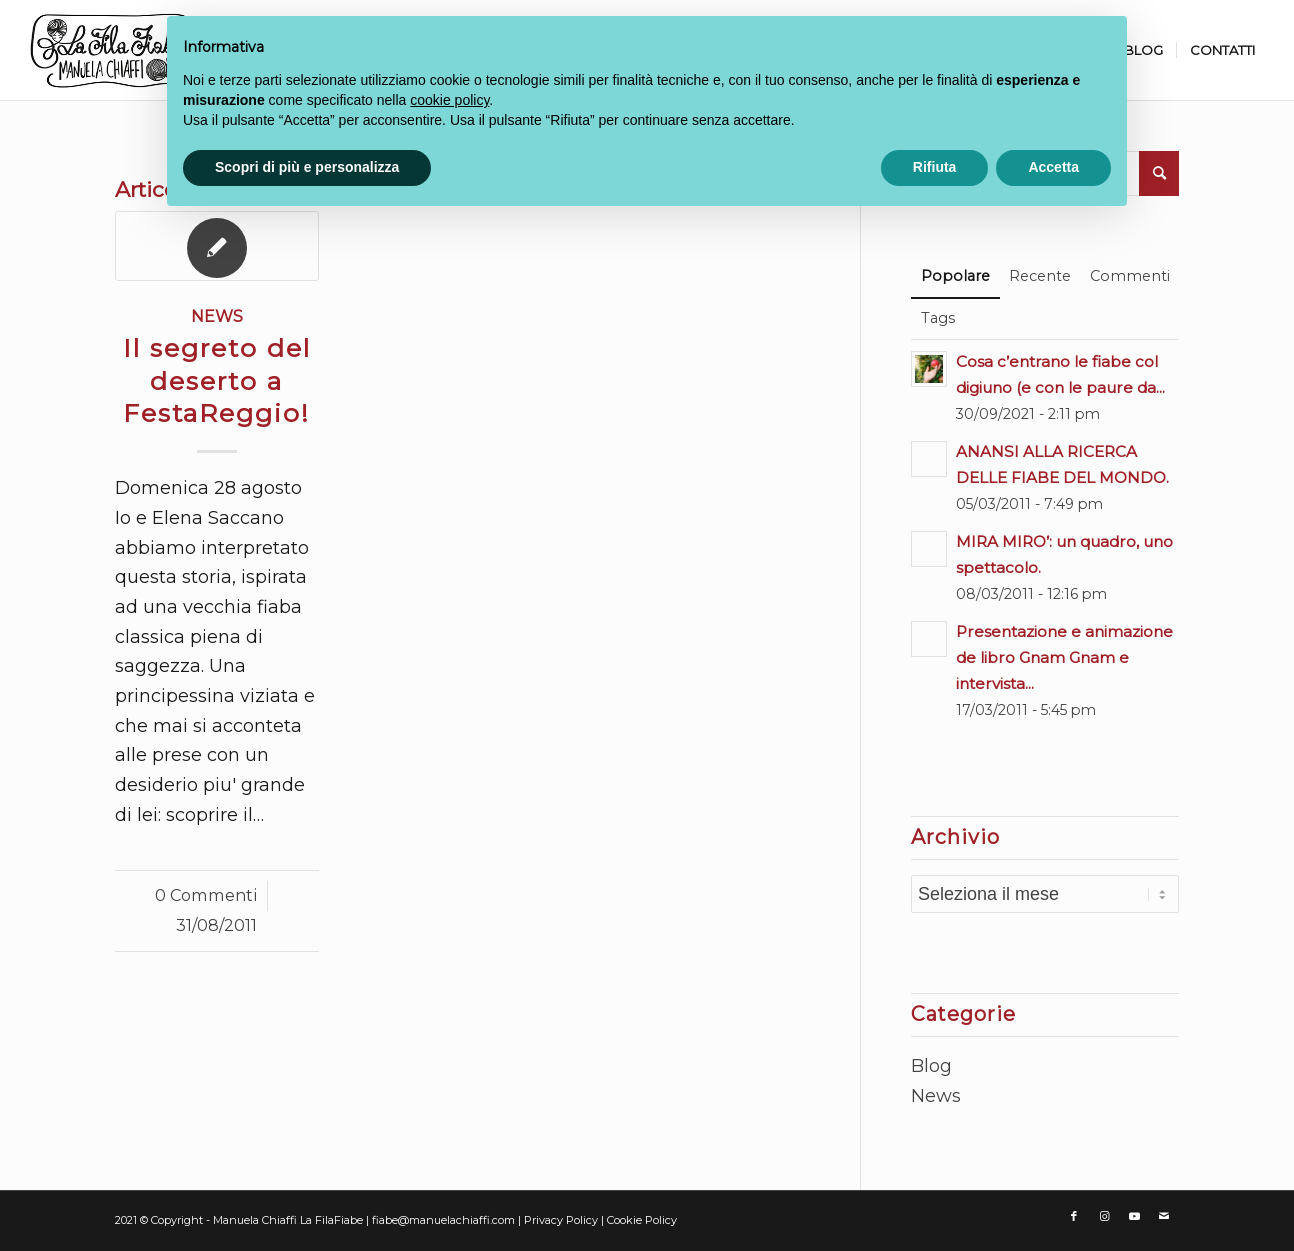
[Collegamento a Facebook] (1074, 1216)
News (217, 316)
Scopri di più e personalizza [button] (307, 167)
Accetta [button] (1053, 167)
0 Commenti (206, 895)
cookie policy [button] (449, 100)
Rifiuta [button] (935, 167)
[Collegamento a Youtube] (1134, 1216)
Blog (931, 1066)
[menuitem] (1143, 50)
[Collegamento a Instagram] (1104, 1216)
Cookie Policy (642, 1220)
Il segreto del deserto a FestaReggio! (217, 381)
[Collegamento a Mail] (1164, 1216)
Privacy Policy (562, 1220)
